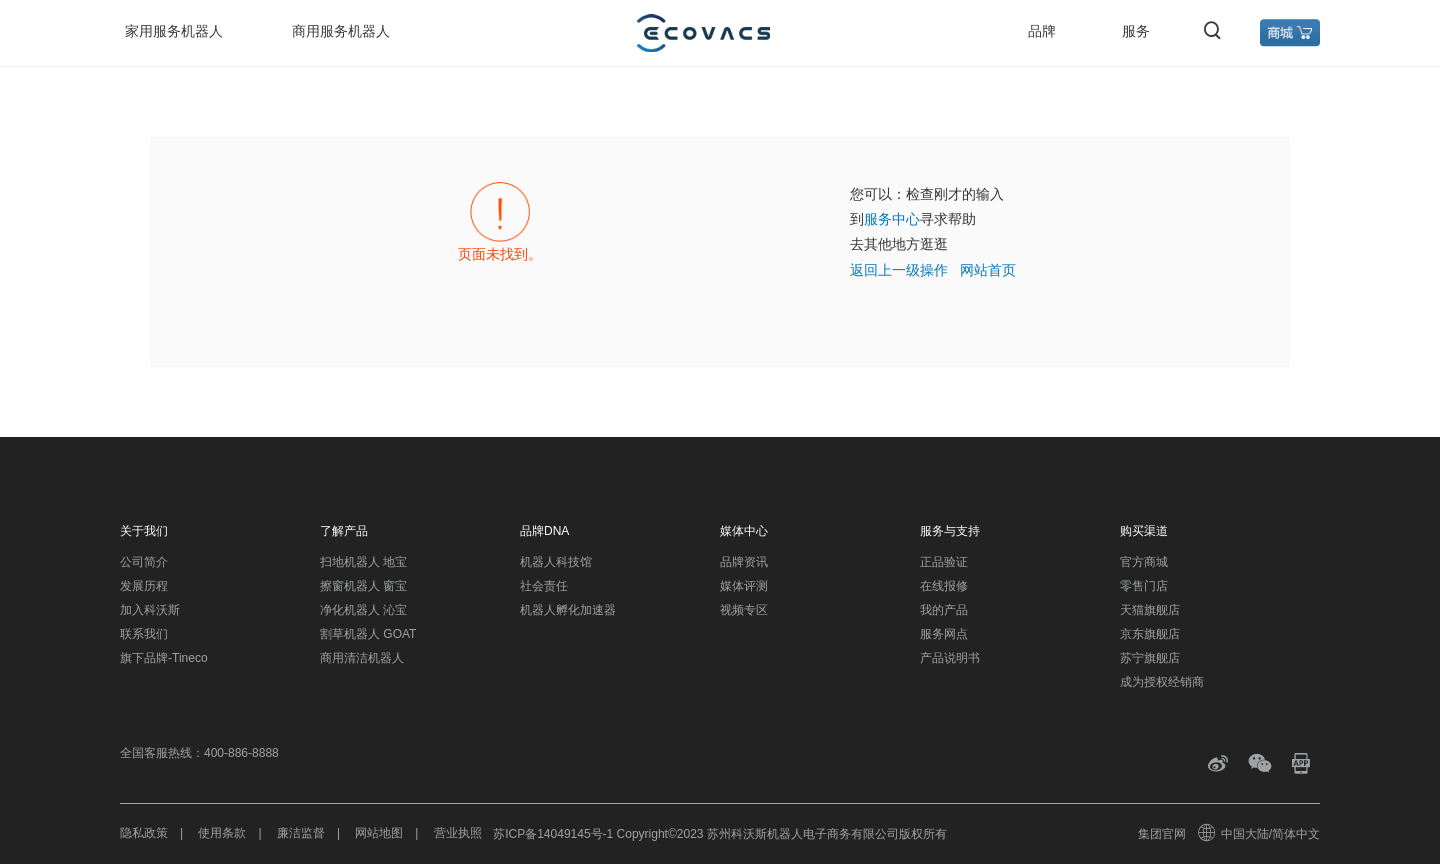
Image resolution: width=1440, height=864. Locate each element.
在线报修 (944, 586)
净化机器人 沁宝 (363, 610)
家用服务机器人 (174, 31)
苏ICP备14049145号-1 (553, 834)
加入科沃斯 (150, 610)
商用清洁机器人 (362, 658)
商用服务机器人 (341, 31)
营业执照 (458, 833)
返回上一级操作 (899, 270)
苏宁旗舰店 (1150, 658)
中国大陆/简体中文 (1260, 834)
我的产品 (944, 610)
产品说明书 (950, 658)
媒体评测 (744, 586)
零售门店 (1144, 586)
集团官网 (1162, 834)
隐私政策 (144, 833)
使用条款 (222, 833)
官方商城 (1144, 562)
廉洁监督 (301, 833)
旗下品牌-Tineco (164, 658)
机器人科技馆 (556, 562)
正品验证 (944, 562)
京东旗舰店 (1150, 634)
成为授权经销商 (1162, 682)
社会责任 (544, 586)
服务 (1136, 31)
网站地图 (379, 833)
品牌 (1042, 31)
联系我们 (144, 634)
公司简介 (144, 562)
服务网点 (944, 634)
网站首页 (988, 270)
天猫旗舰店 (1150, 610)
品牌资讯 (744, 562)
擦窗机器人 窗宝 (363, 586)
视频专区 (744, 610)
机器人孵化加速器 (568, 610)
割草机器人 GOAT (368, 634)
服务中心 (892, 219)
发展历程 (144, 586)
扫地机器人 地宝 (363, 562)
